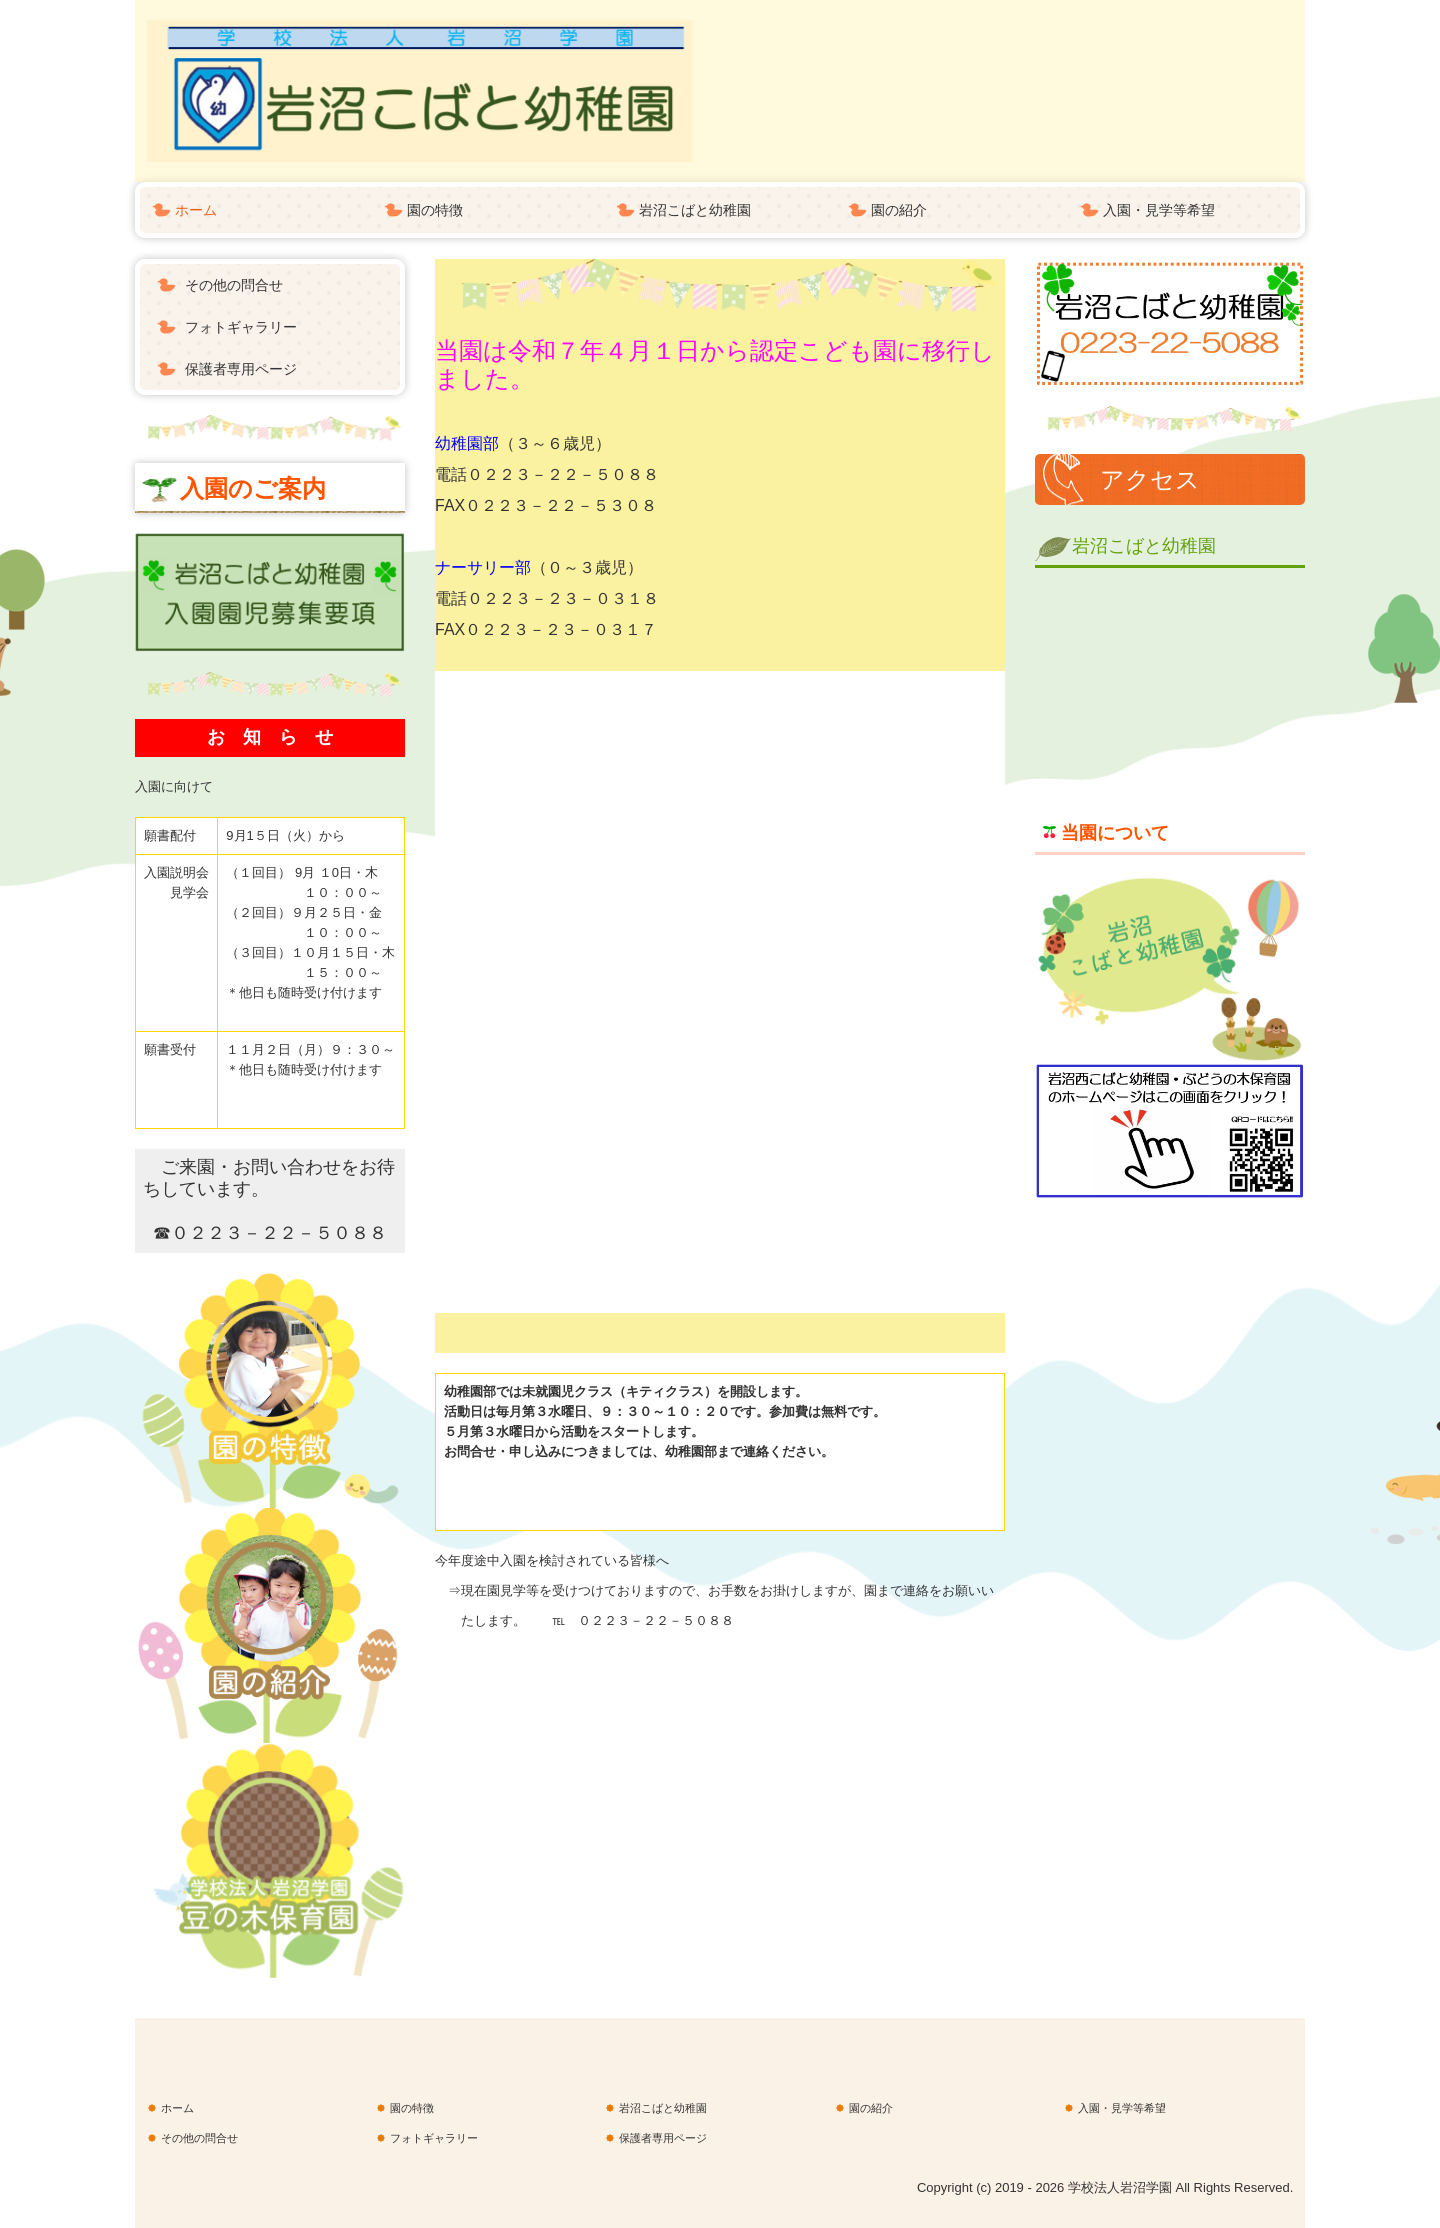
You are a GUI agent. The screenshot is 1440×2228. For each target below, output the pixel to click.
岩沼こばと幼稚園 (695, 210)
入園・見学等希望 (1159, 210)
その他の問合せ (234, 285)
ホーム (196, 210)
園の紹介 (899, 210)
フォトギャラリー (241, 327)
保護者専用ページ (241, 369)
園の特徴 (435, 210)
